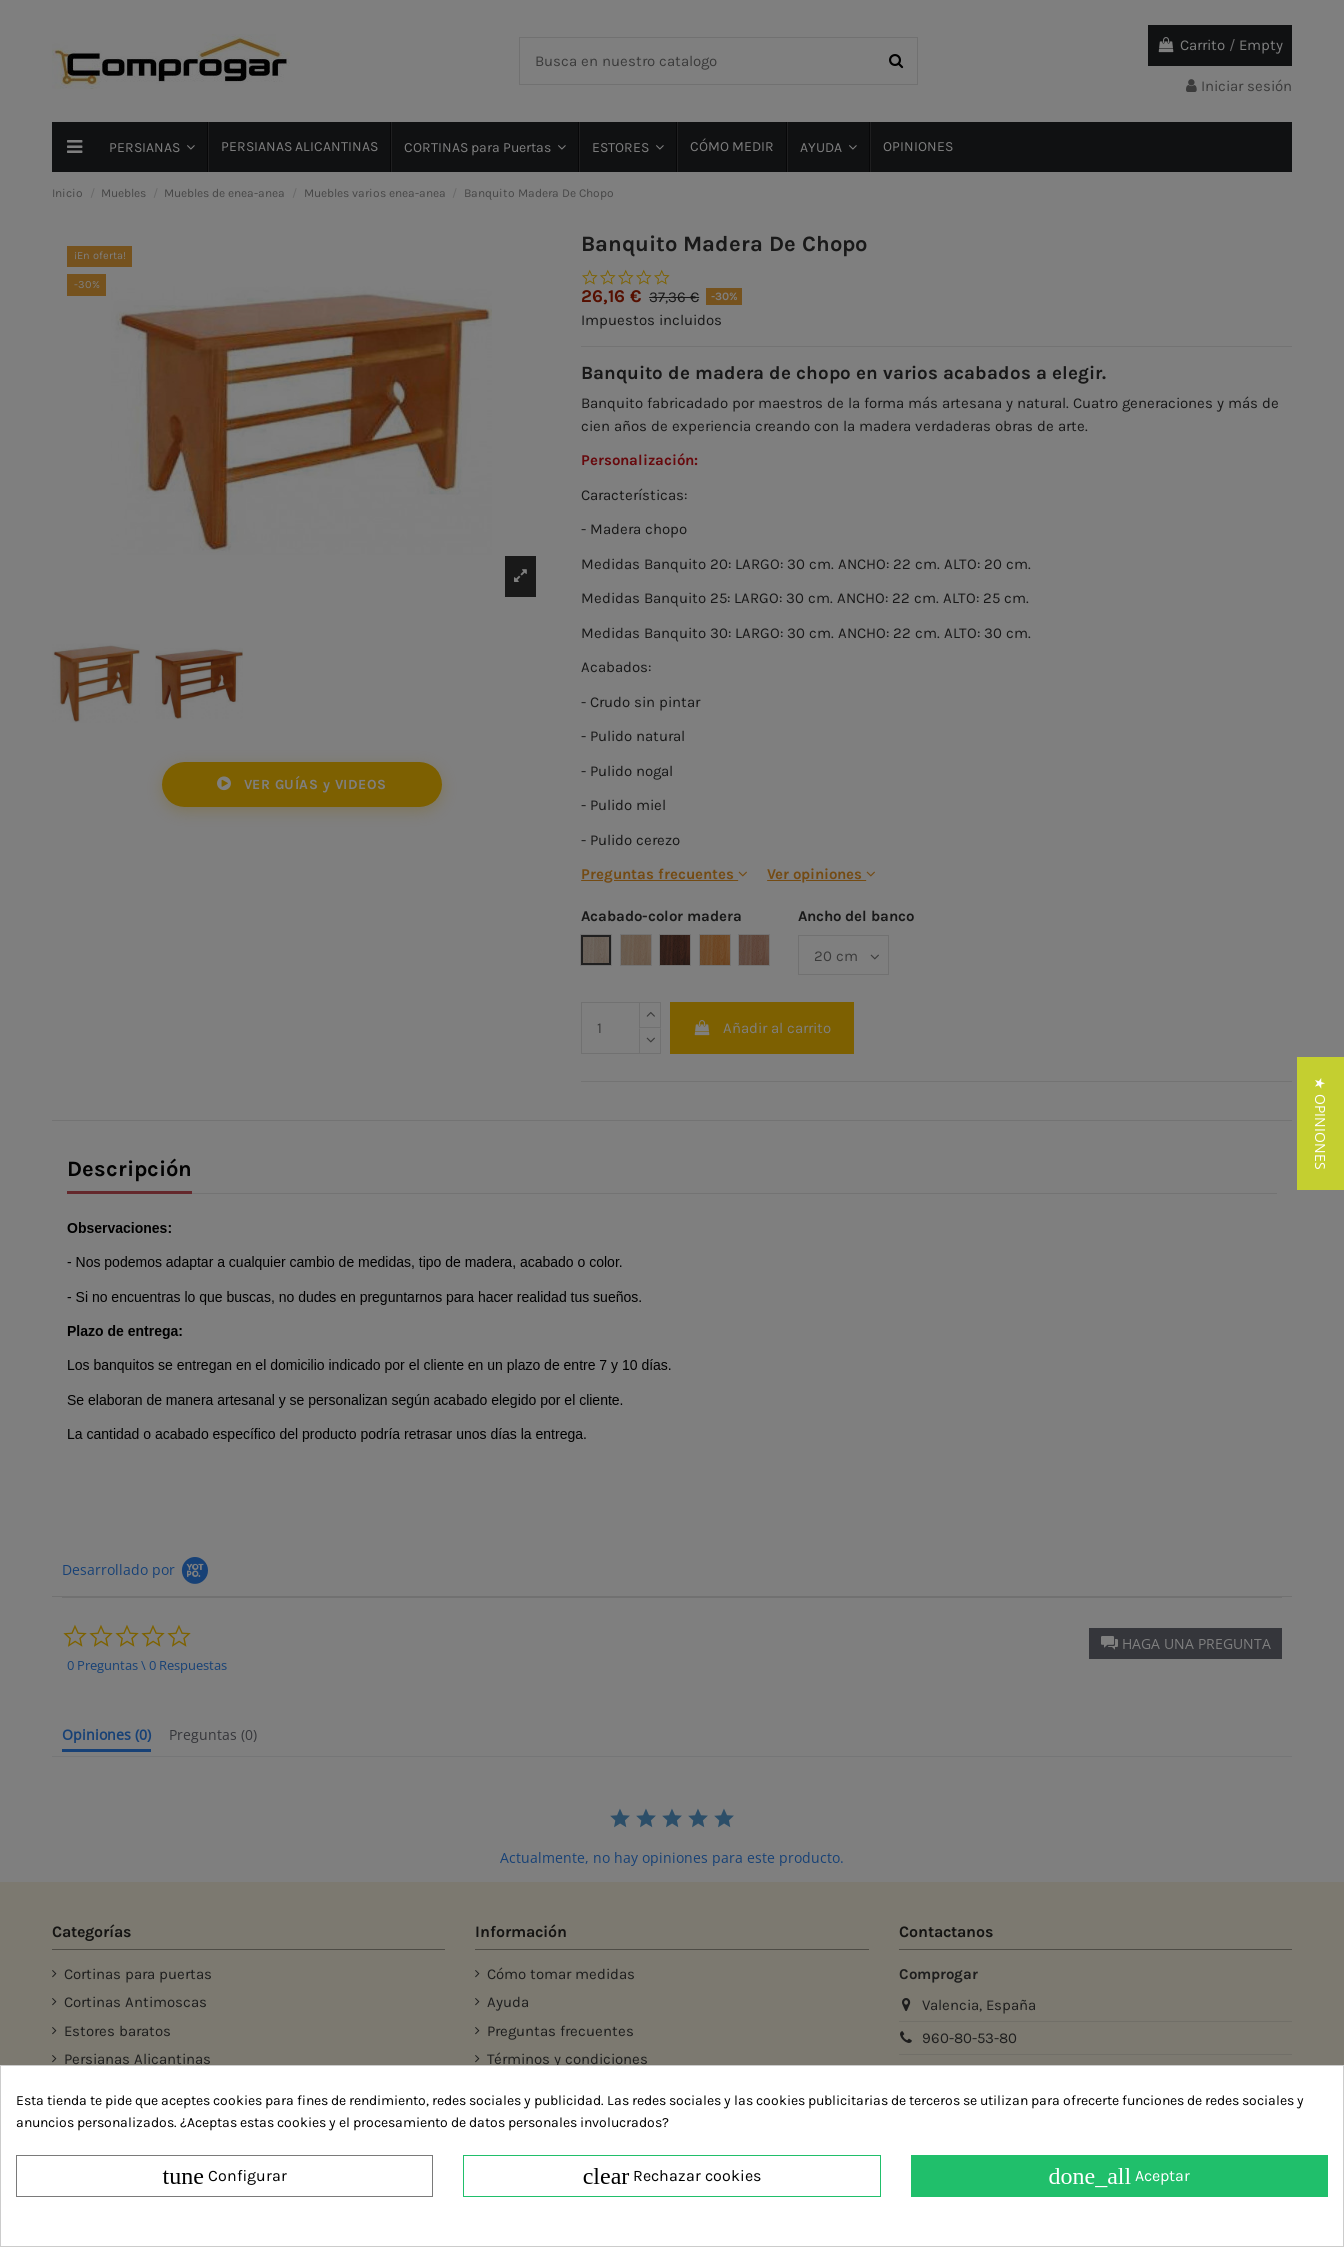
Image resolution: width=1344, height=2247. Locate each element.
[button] (1320, 1123)
